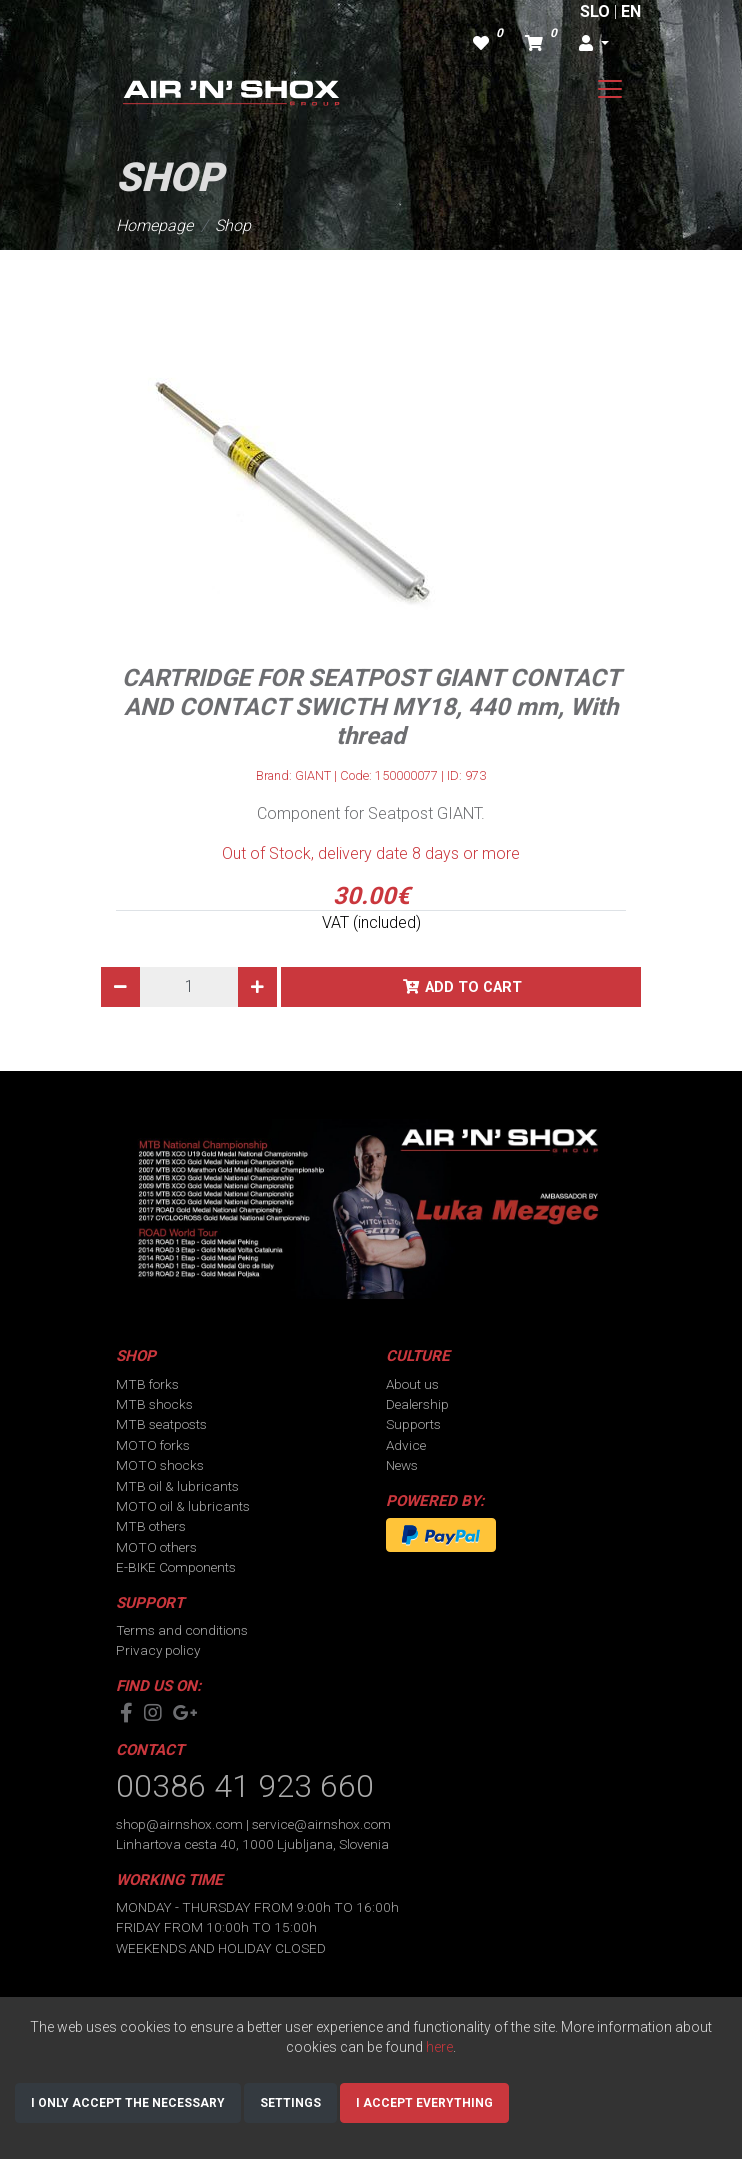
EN (631, 11)
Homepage (154, 225)
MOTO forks (153, 1445)
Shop (233, 225)
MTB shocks (154, 1404)
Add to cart (473, 987)
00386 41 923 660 (245, 1786)
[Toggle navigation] (610, 89)
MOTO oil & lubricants (183, 1506)
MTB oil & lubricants (177, 1486)
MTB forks (147, 1384)
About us (412, 1384)
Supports (413, 1424)
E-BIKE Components (176, 1567)
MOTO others (156, 1547)
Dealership (417, 1404)
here (439, 2047)
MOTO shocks (160, 1465)
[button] (594, 44)
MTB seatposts (161, 1424)
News (402, 1465)
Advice (406, 1445)
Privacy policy (158, 1650)
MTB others (151, 1526)
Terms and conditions (182, 1630)
